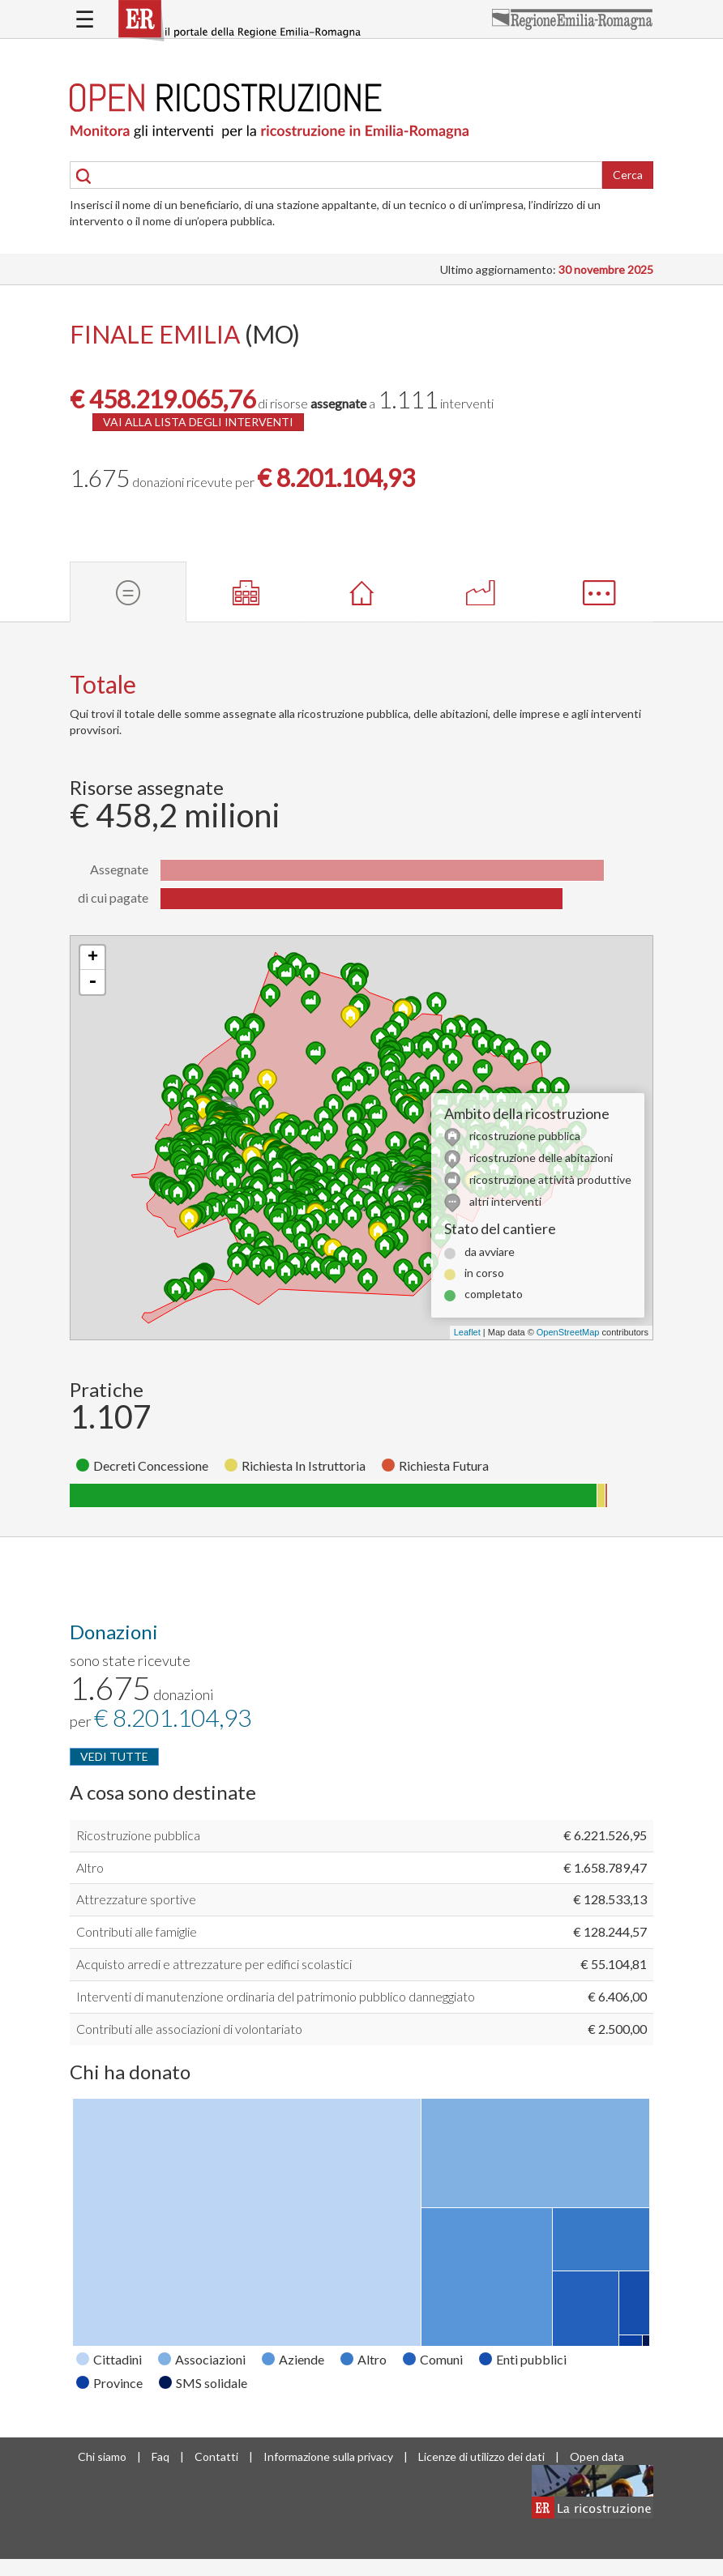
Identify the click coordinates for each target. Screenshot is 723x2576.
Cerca (628, 175)
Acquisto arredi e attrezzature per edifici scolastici (214, 1964)
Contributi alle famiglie (136, 1931)
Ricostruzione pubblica (138, 1835)
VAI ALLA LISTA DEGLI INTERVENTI (198, 422)
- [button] (92, 982)
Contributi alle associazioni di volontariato (189, 2028)
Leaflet (467, 1332)
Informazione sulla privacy (328, 2456)
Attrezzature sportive (136, 1899)
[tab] (128, 592)
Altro (90, 1867)
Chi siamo (102, 2456)
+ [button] (93, 958)
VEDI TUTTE (114, 1756)
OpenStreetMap (568, 1332)
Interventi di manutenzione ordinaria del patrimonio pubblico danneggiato (275, 1996)
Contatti (216, 2456)
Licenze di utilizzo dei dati (481, 2456)
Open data (597, 2456)
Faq (160, 2456)
